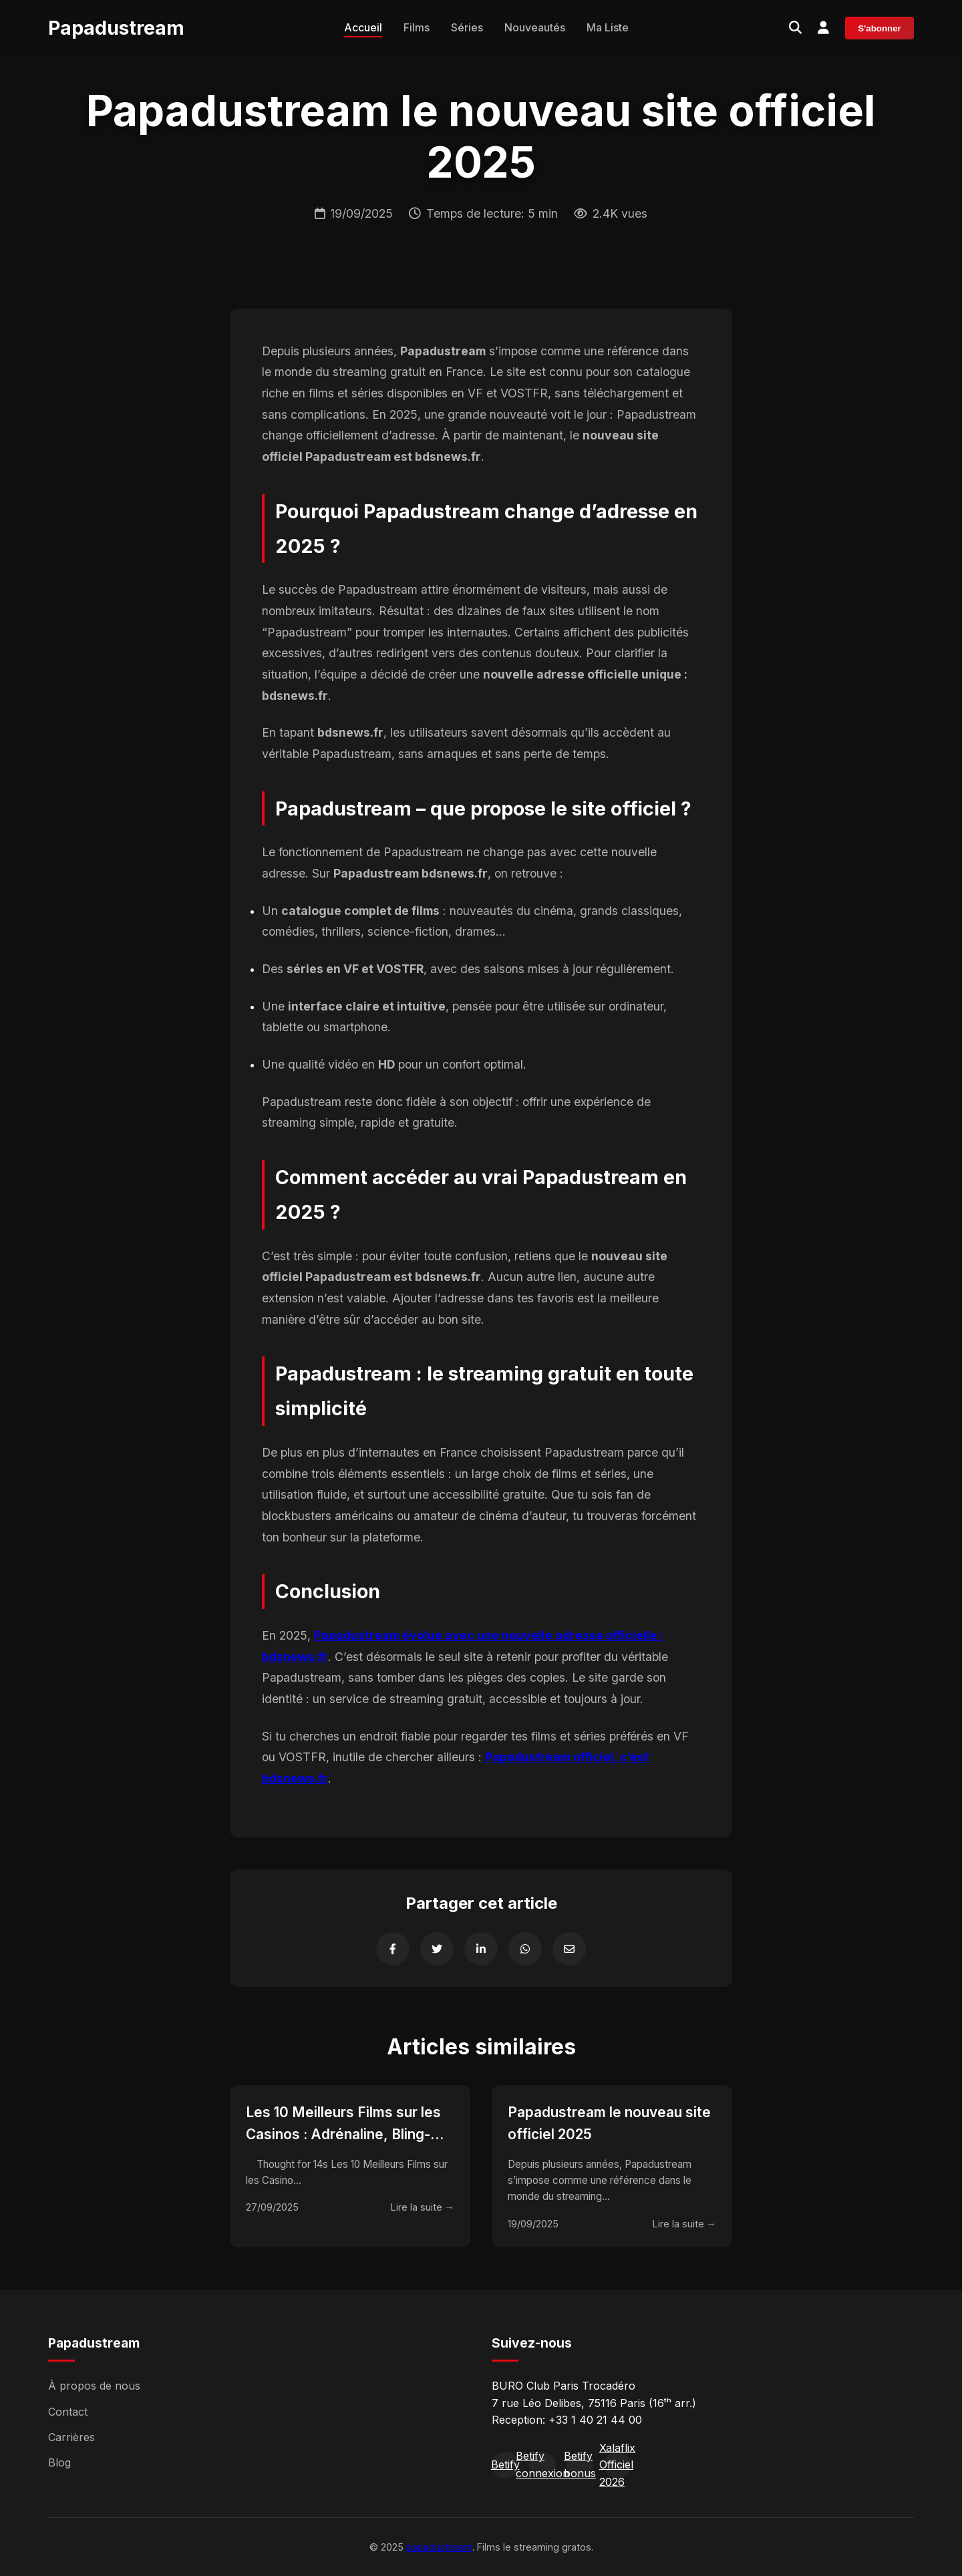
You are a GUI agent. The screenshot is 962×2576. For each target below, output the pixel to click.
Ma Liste (608, 27)
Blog (59, 2462)
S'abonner (879, 28)
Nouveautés (534, 27)
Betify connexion (542, 2465)
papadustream (439, 2547)
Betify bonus (580, 2465)
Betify (505, 2464)
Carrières (71, 2437)
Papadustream (116, 27)
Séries (467, 27)
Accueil (363, 27)
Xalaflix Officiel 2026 (617, 2465)
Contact (68, 2411)
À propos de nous (94, 2385)
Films (417, 27)
